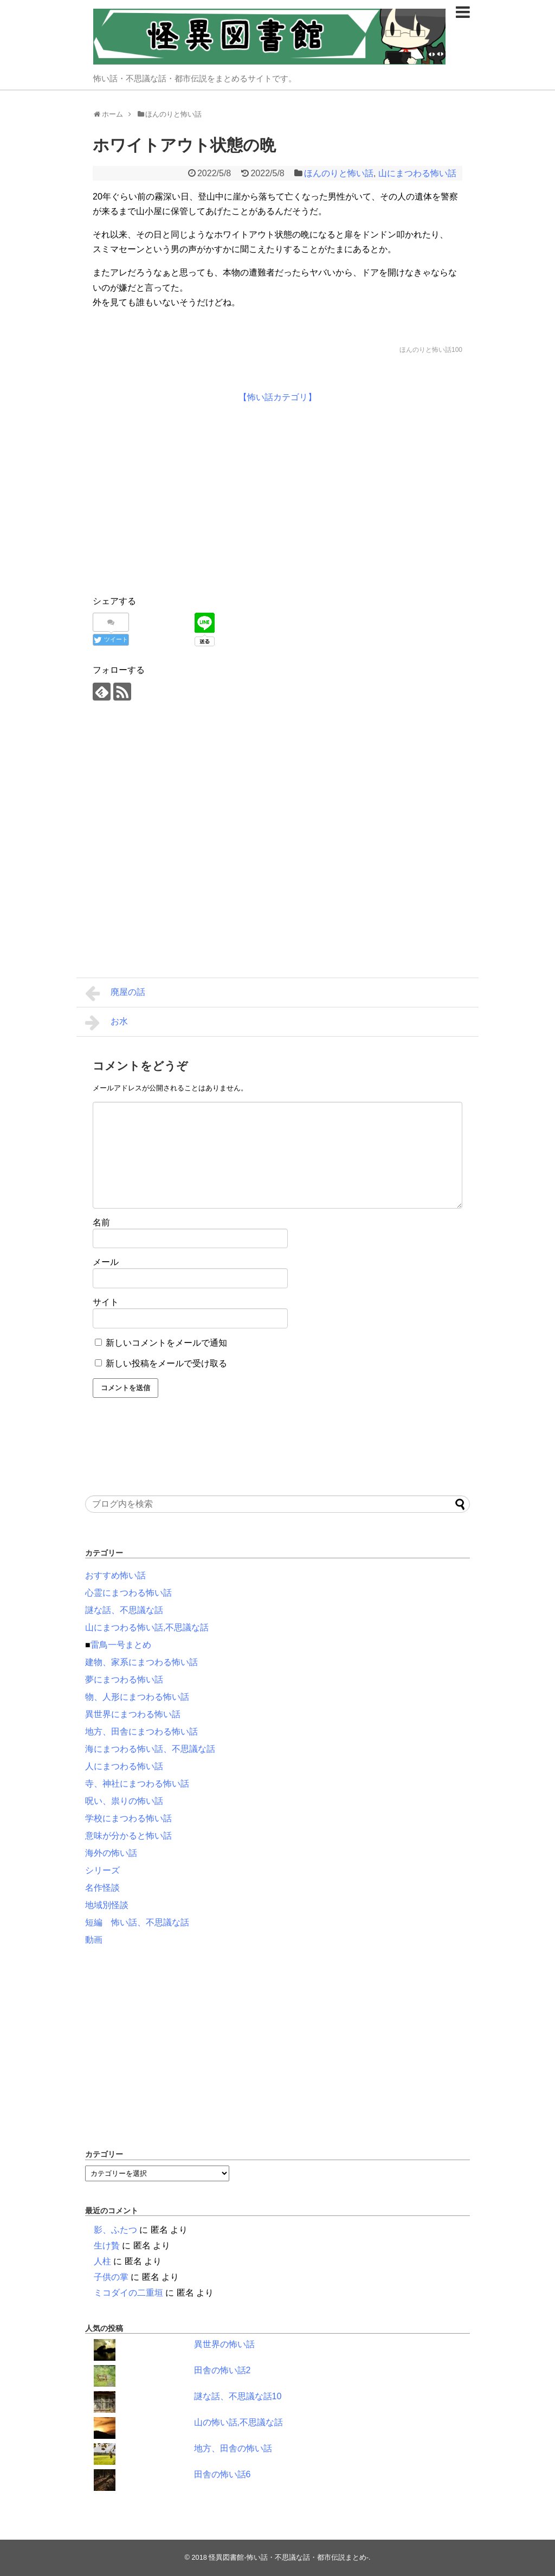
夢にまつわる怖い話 (124, 1679)
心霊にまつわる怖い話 (128, 1592)
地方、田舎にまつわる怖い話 (141, 1731)
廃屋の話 (115, 993)
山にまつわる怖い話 (417, 173)
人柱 (102, 2261)
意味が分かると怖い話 (128, 1835)
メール (106, 1262)
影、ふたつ (115, 2229)
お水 (106, 1022)
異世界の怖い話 (224, 2344)
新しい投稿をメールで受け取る (166, 1363)
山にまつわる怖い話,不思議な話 (147, 1627)
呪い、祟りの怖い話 (124, 1801)
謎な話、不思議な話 (124, 1610)
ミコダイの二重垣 (128, 2292)
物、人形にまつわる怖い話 (137, 1696)
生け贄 (107, 2245)
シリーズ (102, 1870)
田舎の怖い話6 (222, 2474)
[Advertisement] (184, 497)
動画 (93, 1939)
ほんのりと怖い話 (338, 173)
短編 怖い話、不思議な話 (137, 1922)
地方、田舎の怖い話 (233, 2448)
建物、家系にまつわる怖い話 (141, 1662)
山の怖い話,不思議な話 (238, 2422)
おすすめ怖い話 (115, 1575)
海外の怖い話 (111, 1853)
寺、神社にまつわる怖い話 (137, 1783)
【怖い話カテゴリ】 (277, 397)
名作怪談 (102, 1887)
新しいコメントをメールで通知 (166, 1342)
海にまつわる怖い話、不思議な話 (150, 1748)
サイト (106, 1302)
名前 (101, 1222)
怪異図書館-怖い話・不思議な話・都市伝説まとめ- (289, 2557)
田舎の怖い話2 (222, 2370)
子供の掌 (111, 2277)
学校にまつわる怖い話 (128, 1818)
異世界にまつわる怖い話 (132, 1714)
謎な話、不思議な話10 (238, 2396)
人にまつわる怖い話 (124, 1766)
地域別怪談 (106, 1905)
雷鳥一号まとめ (121, 1644)
